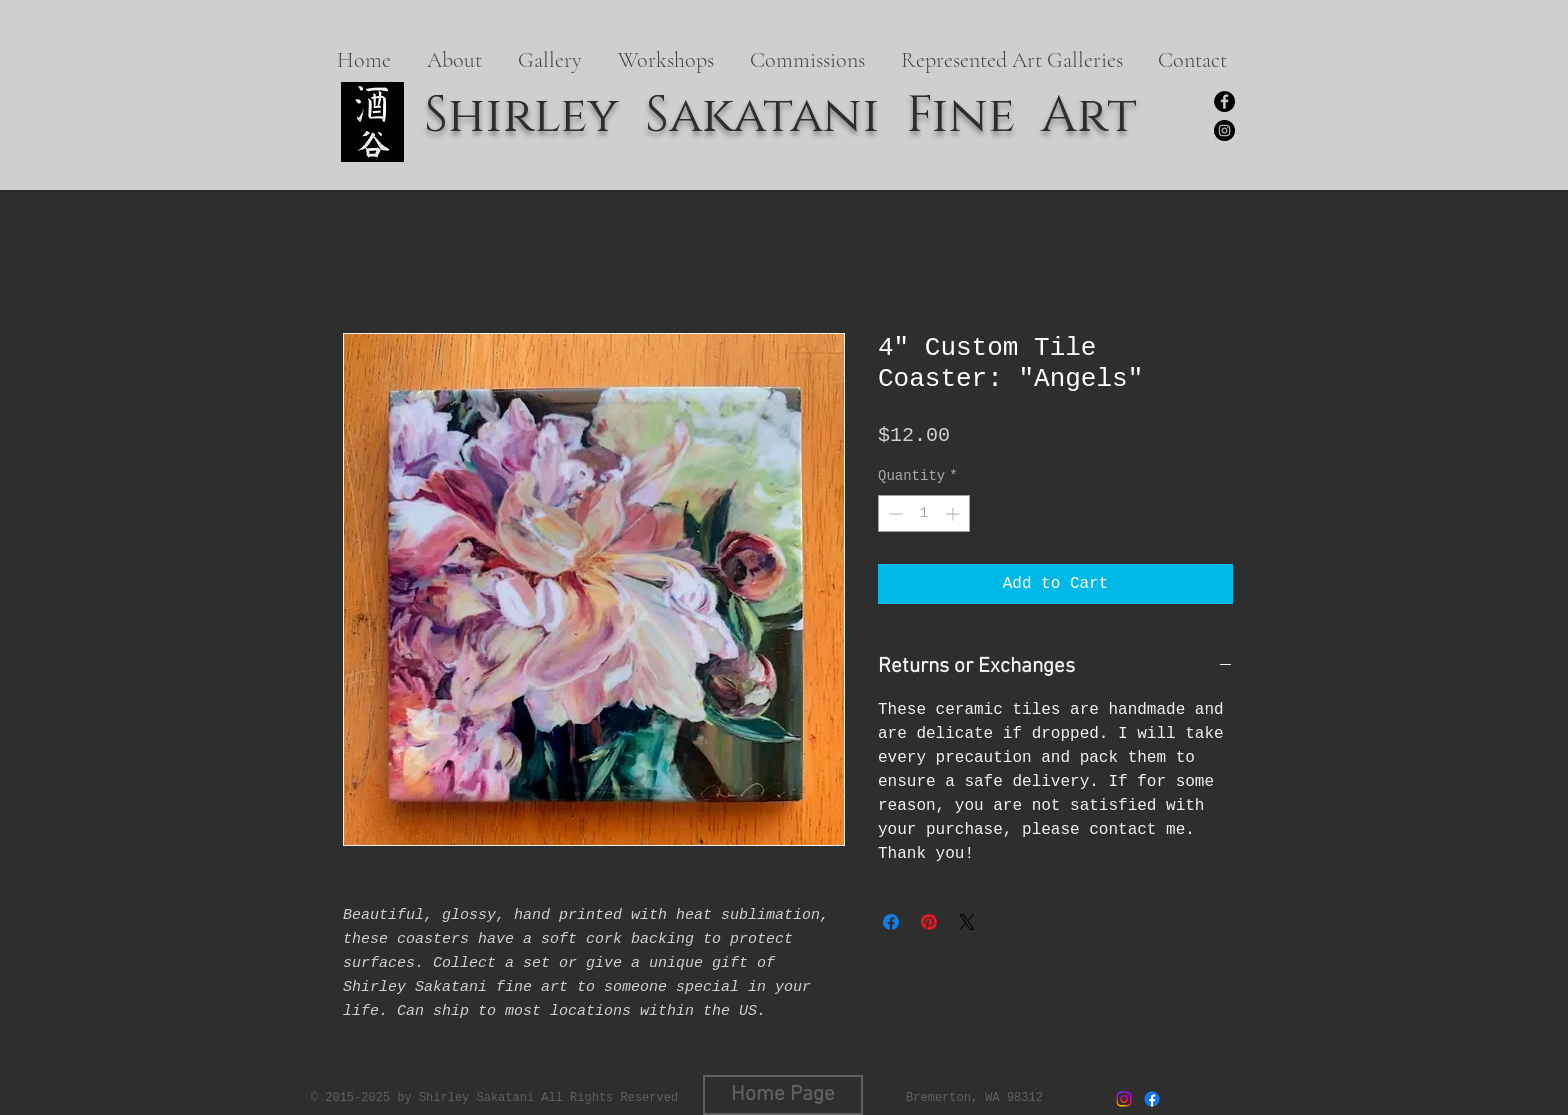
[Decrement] (893, 513)
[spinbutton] (924, 513)
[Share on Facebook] (891, 922)
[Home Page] (783, 1095)
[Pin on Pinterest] (929, 922)
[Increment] (954, 513)
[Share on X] (967, 922)
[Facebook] (1224, 101)
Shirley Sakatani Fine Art (780, 116)
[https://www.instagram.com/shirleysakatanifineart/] (1224, 130)
